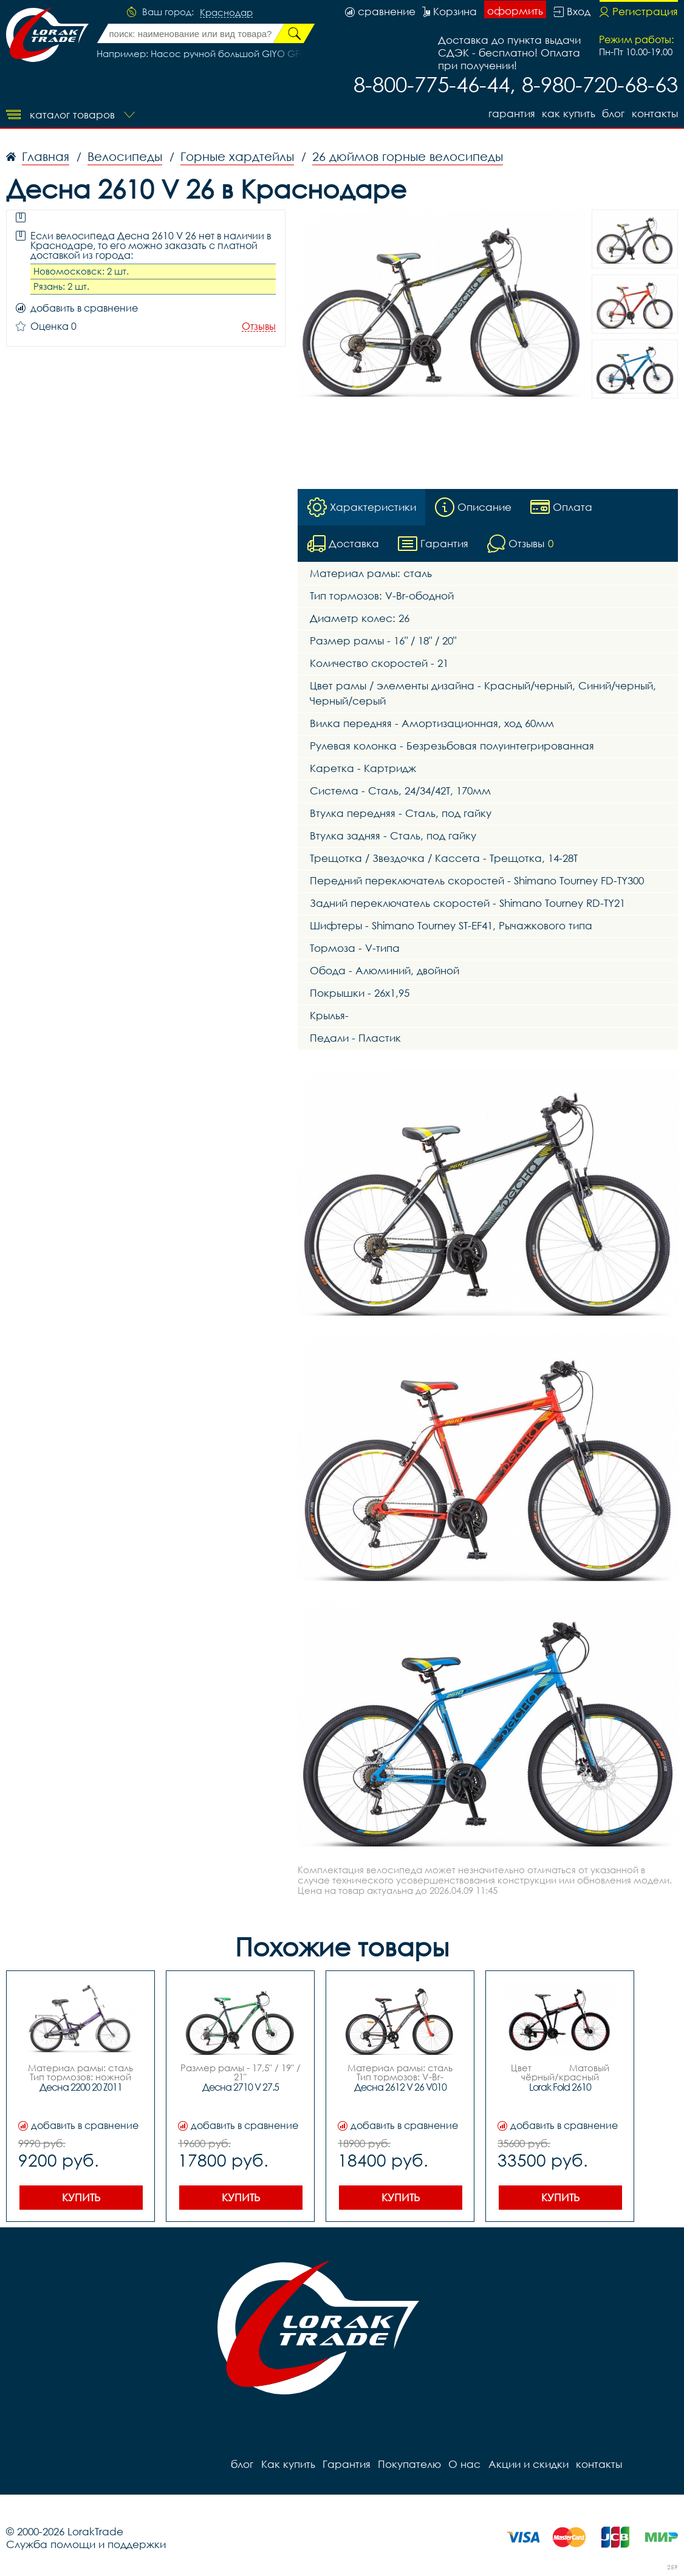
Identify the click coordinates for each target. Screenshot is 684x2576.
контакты (655, 113)
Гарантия (510, 113)
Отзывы (259, 326)
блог (613, 113)
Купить (81, 2197)
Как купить (568, 113)
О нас (464, 2464)
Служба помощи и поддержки (86, 2544)
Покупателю (408, 2464)
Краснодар (226, 13)
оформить (515, 10)
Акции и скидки (527, 2464)
